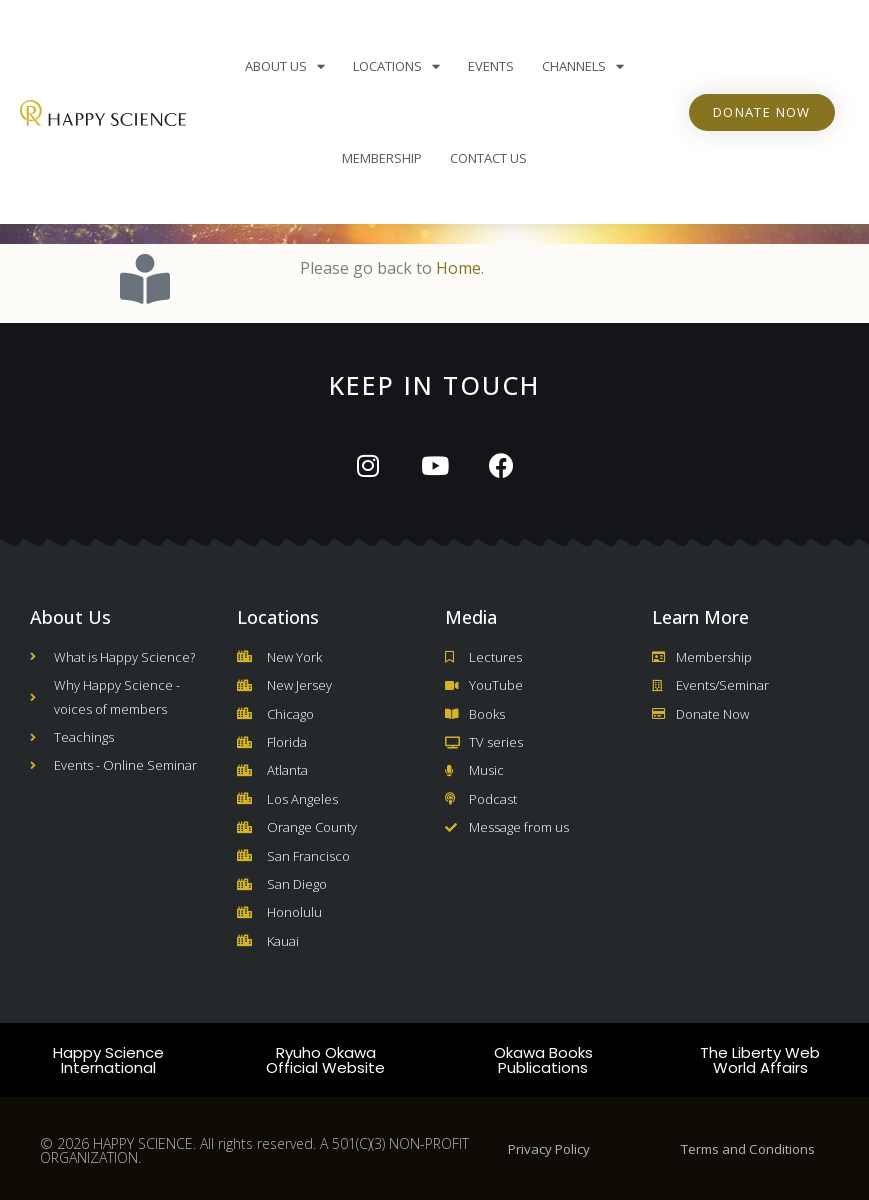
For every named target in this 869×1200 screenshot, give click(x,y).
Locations (396, 66)
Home (458, 268)
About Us (285, 66)
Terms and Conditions (748, 1149)
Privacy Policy (549, 1149)
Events (491, 66)
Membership (382, 158)
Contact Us (488, 158)
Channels (583, 66)
